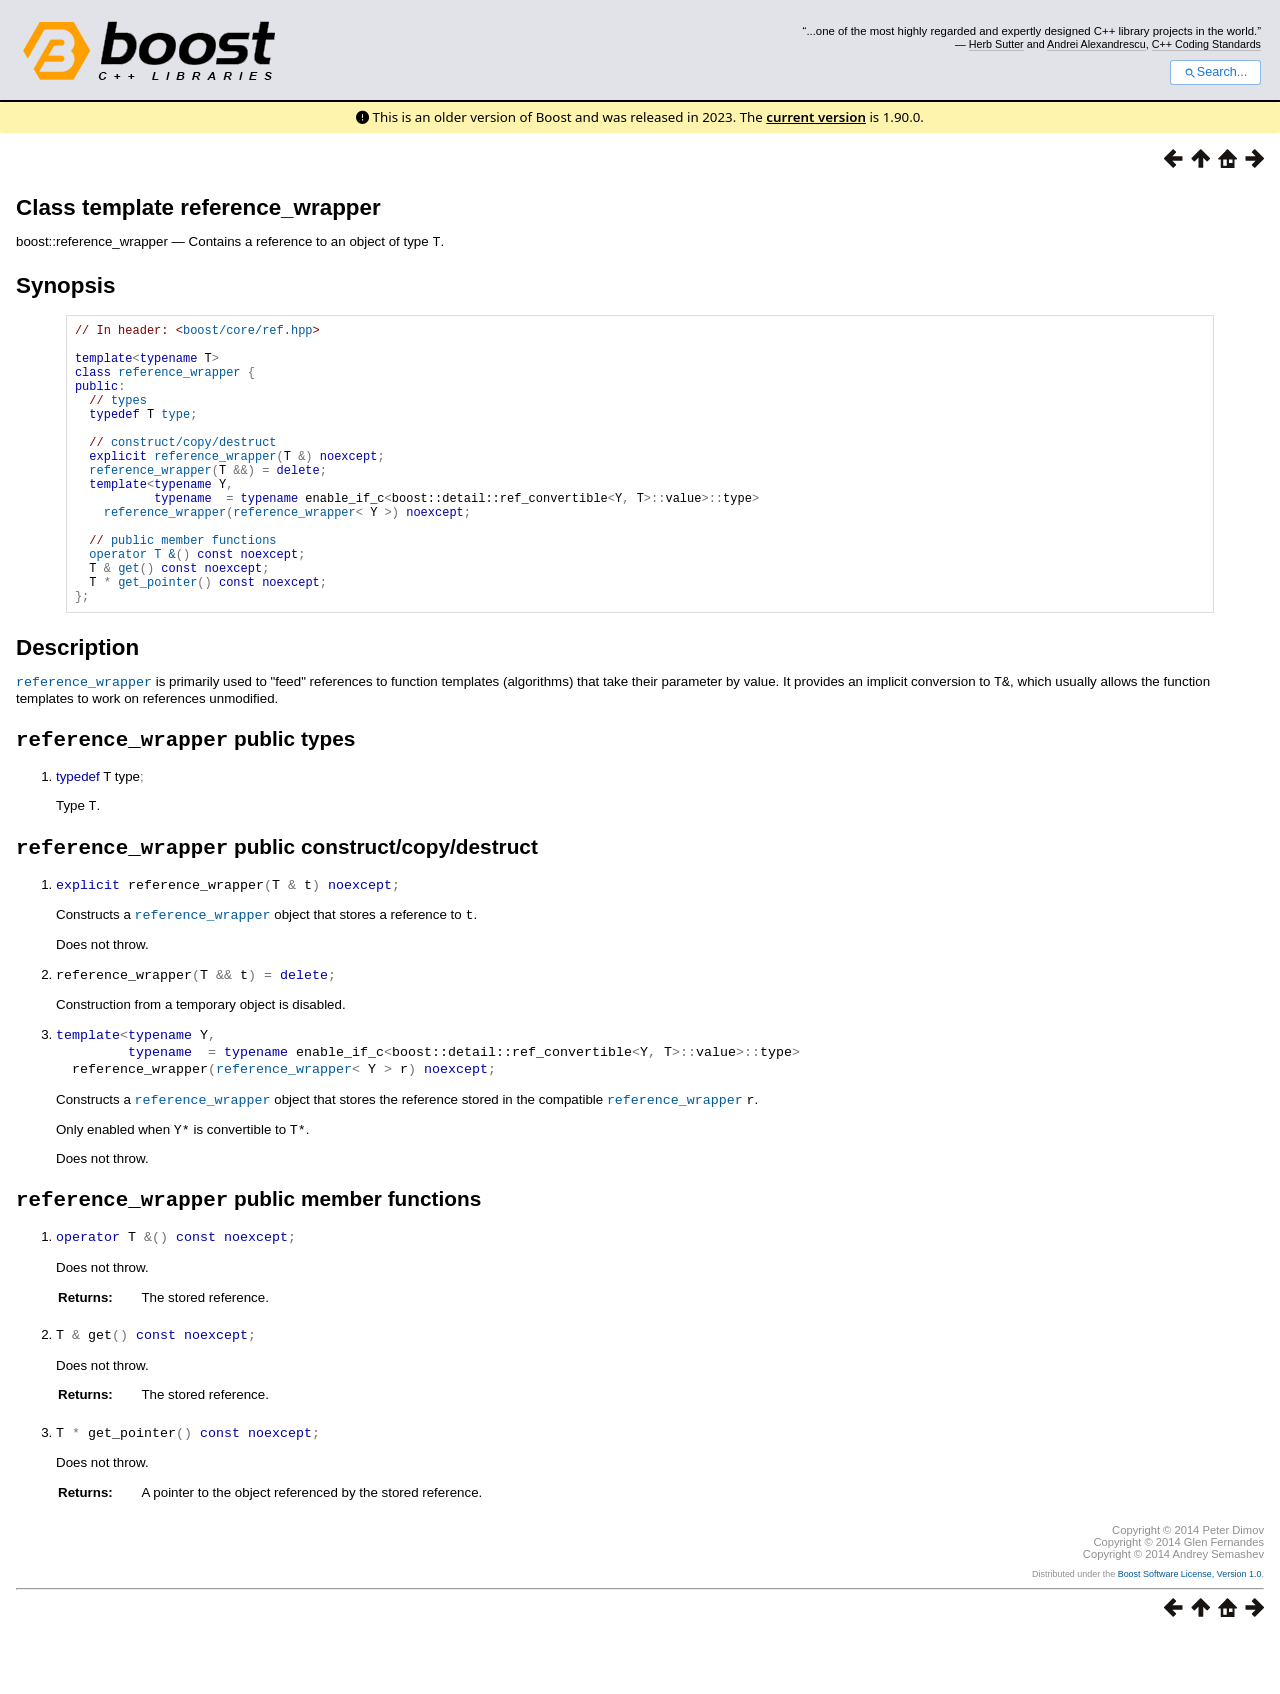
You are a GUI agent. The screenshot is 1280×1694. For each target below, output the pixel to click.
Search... (1215, 72)
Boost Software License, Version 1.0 (1190, 1631)
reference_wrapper (179, 382)
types (129, 416)
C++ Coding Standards (1206, 44)
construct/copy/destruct (194, 467)
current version (816, 117)
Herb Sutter (996, 44)
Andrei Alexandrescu (1096, 44)
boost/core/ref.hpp (248, 331)
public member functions (194, 586)
